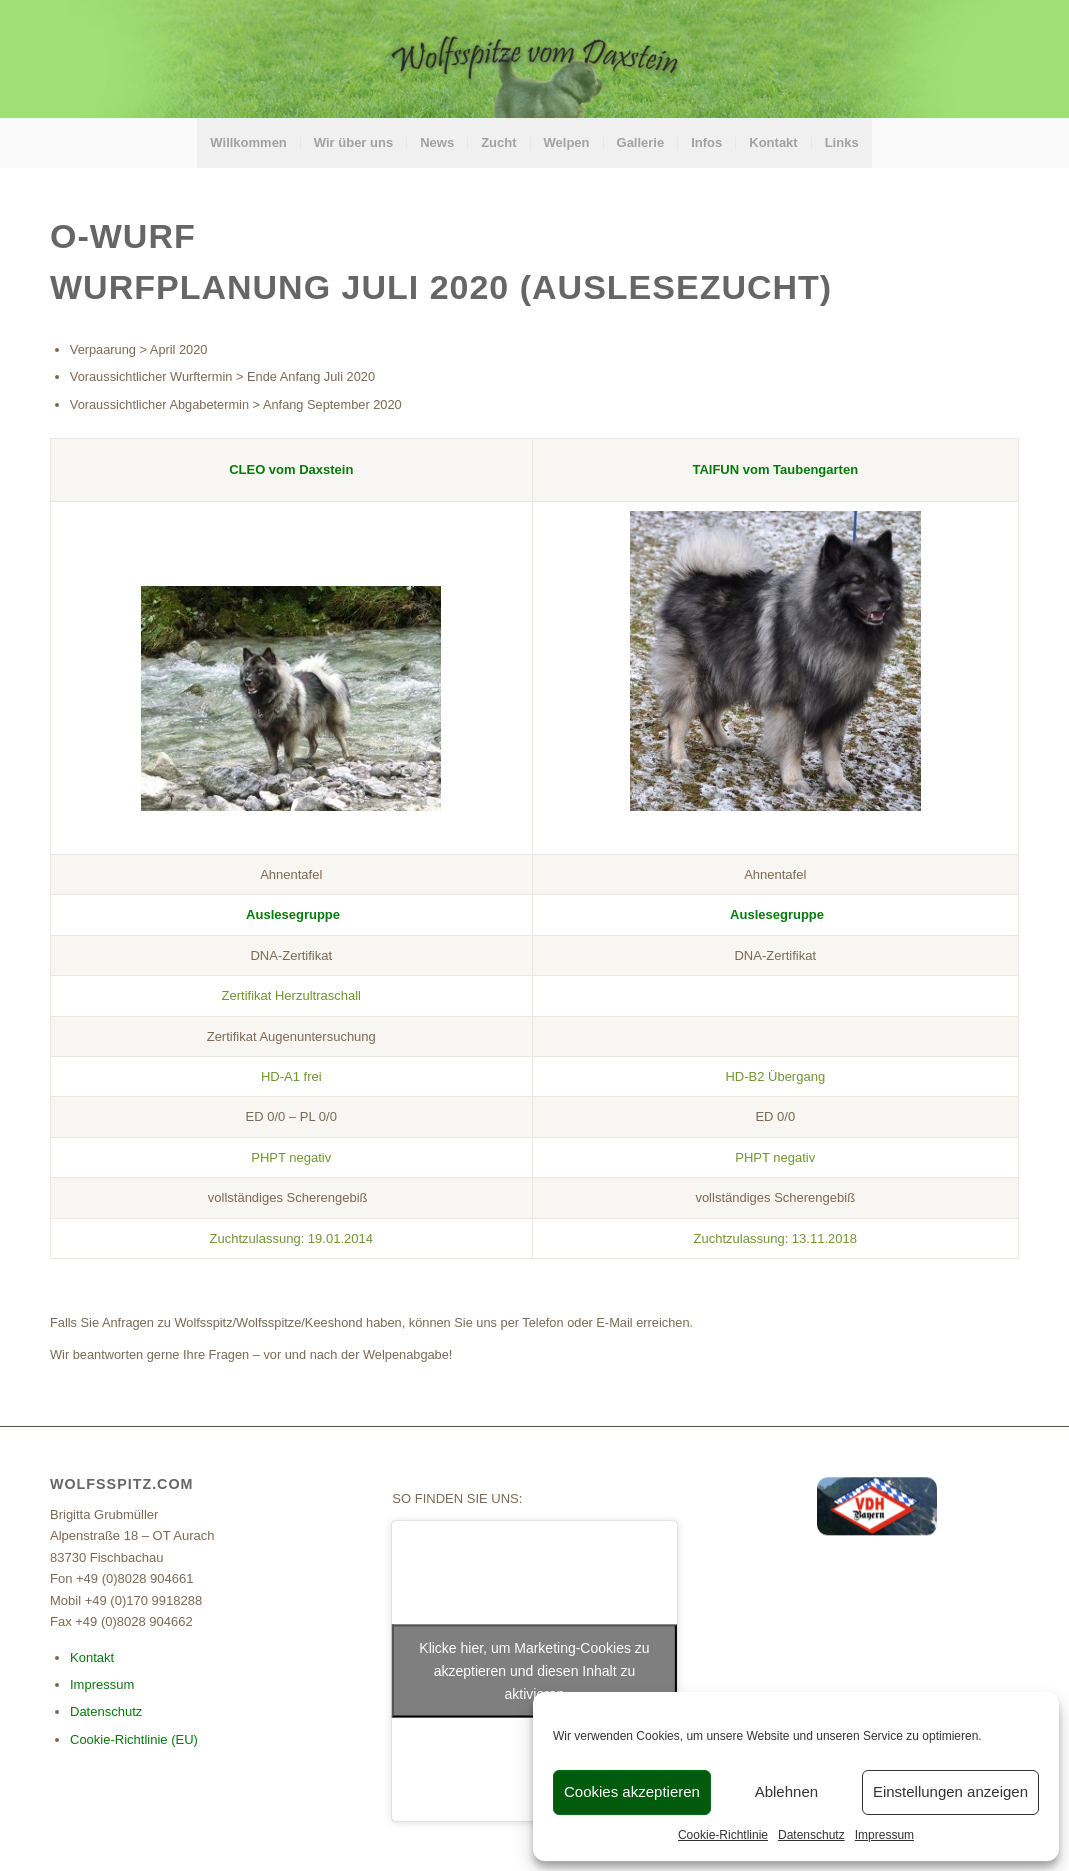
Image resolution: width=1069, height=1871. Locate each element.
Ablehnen (786, 1791)
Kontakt (92, 1657)
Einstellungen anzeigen (950, 1791)
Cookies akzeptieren (632, 1791)
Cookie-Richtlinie (723, 1835)
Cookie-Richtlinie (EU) (134, 1739)
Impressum (884, 1835)
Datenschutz (811, 1835)
